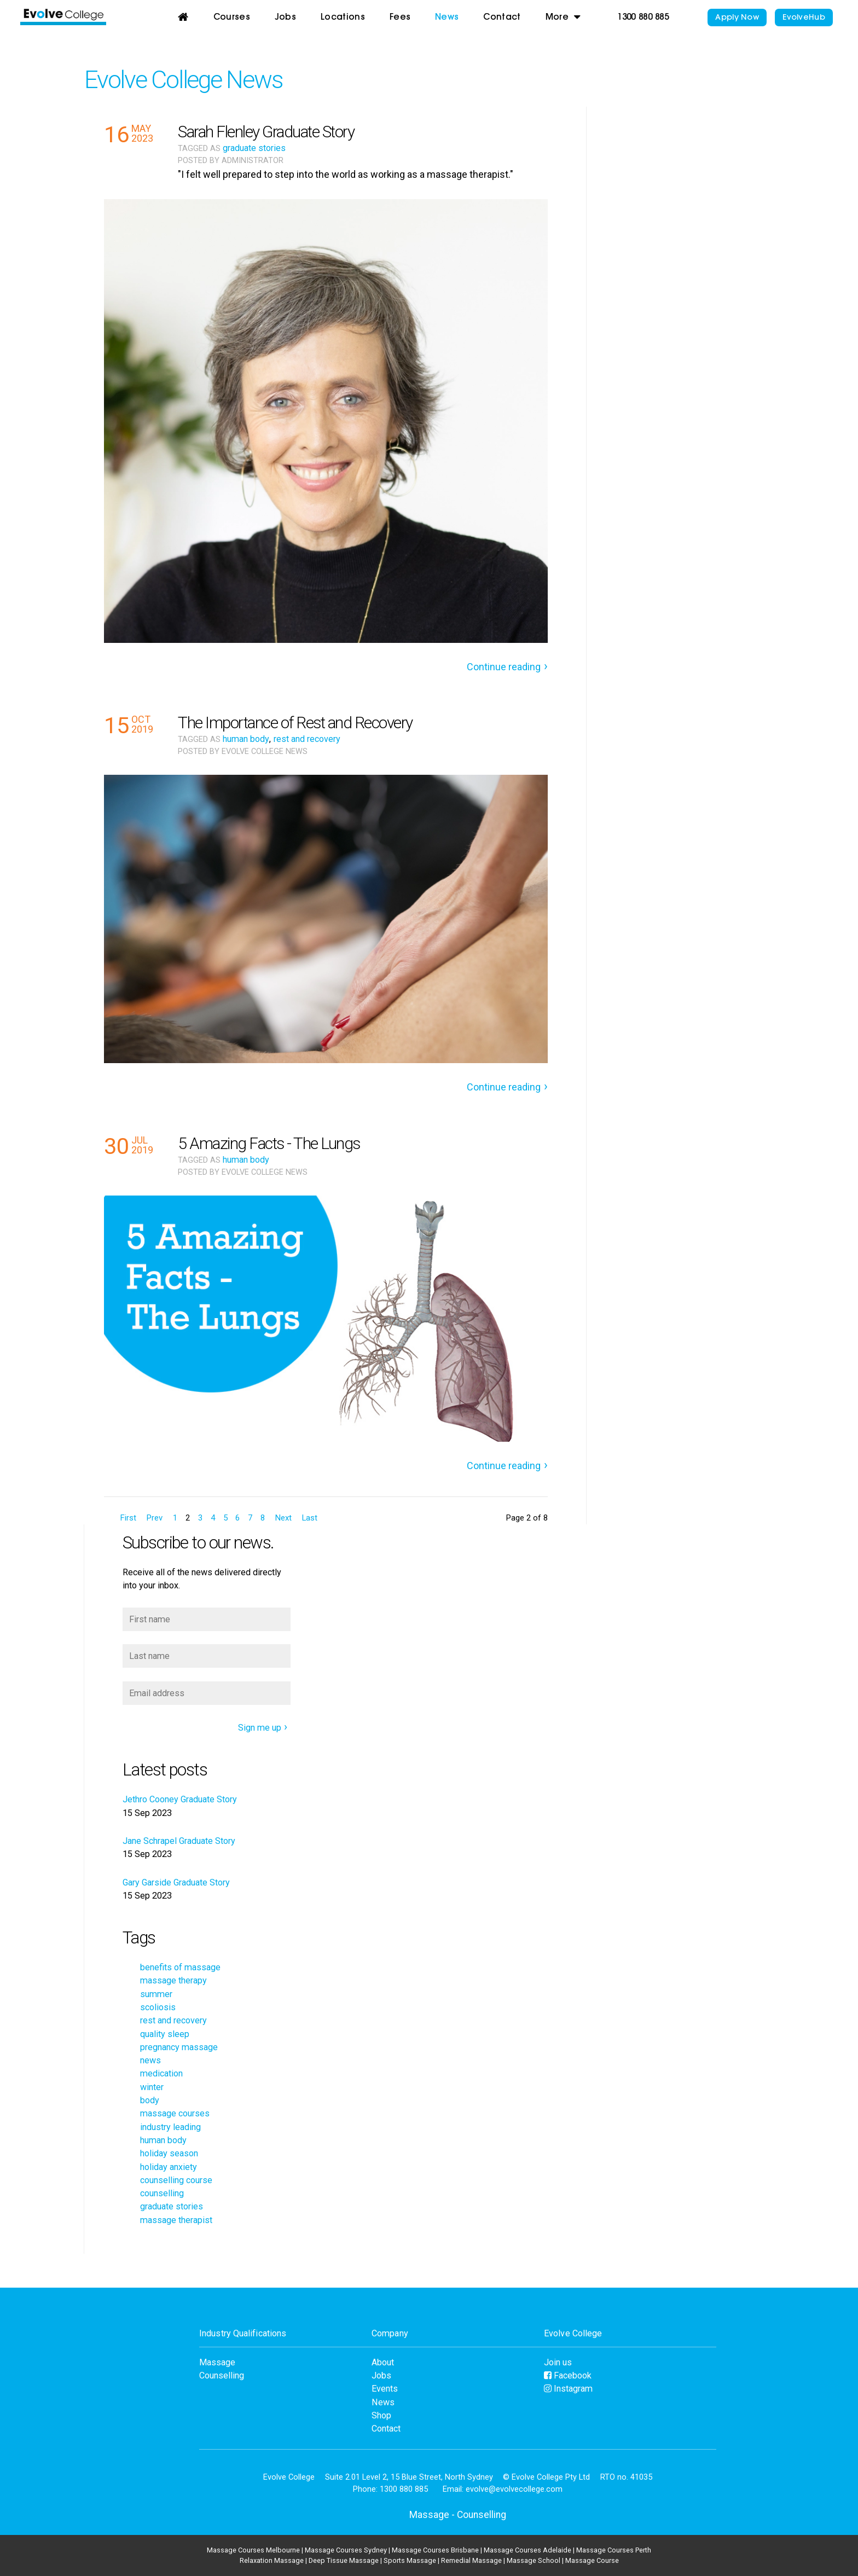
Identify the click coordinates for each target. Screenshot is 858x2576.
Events (385, 2388)
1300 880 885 (643, 18)
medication (161, 2073)
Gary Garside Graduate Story (176, 1882)
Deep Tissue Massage (344, 2560)
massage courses (175, 2113)
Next (283, 1518)
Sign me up (259, 1727)
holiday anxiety (168, 2167)
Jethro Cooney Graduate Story (180, 1799)
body (149, 2100)
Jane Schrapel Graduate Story (179, 1841)
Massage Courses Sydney (346, 2550)
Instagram (568, 2388)
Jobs (285, 18)
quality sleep (164, 2034)
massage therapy (173, 1980)
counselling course (176, 2180)
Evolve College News (183, 79)
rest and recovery (307, 739)
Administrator (252, 160)
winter (152, 2087)
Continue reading (504, 666)
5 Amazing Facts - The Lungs (269, 1143)
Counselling (221, 2375)
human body (246, 739)
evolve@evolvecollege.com (514, 2489)
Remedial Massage (471, 2560)
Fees (400, 18)
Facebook (568, 2375)
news (150, 2060)
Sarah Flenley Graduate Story (266, 131)
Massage (217, 2362)
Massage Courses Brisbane (435, 2550)
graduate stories (254, 148)
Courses (231, 18)
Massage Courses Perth (613, 2550)
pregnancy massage (179, 2047)
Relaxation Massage (272, 2560)
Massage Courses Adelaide (527, 2550)
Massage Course (592, 2560)
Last (309, 1518)
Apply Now (737, 18)
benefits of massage (180, 1967)
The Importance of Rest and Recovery (295, 722)
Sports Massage (410, 2560)
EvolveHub (803, 18)
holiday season (169, 2153)
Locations (343, 18)
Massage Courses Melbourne (253, 2550)
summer (156, 1994)
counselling (162, 2193)
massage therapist (176, 2220)
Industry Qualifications (242, 2333)
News (447, 18)
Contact (501, 18)
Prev (155, 1518)
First (128, 1518)
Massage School (533, 2560)
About (383, 2362)
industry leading (170, 2127)
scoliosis (158, 2007)
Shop (381, 2415)
